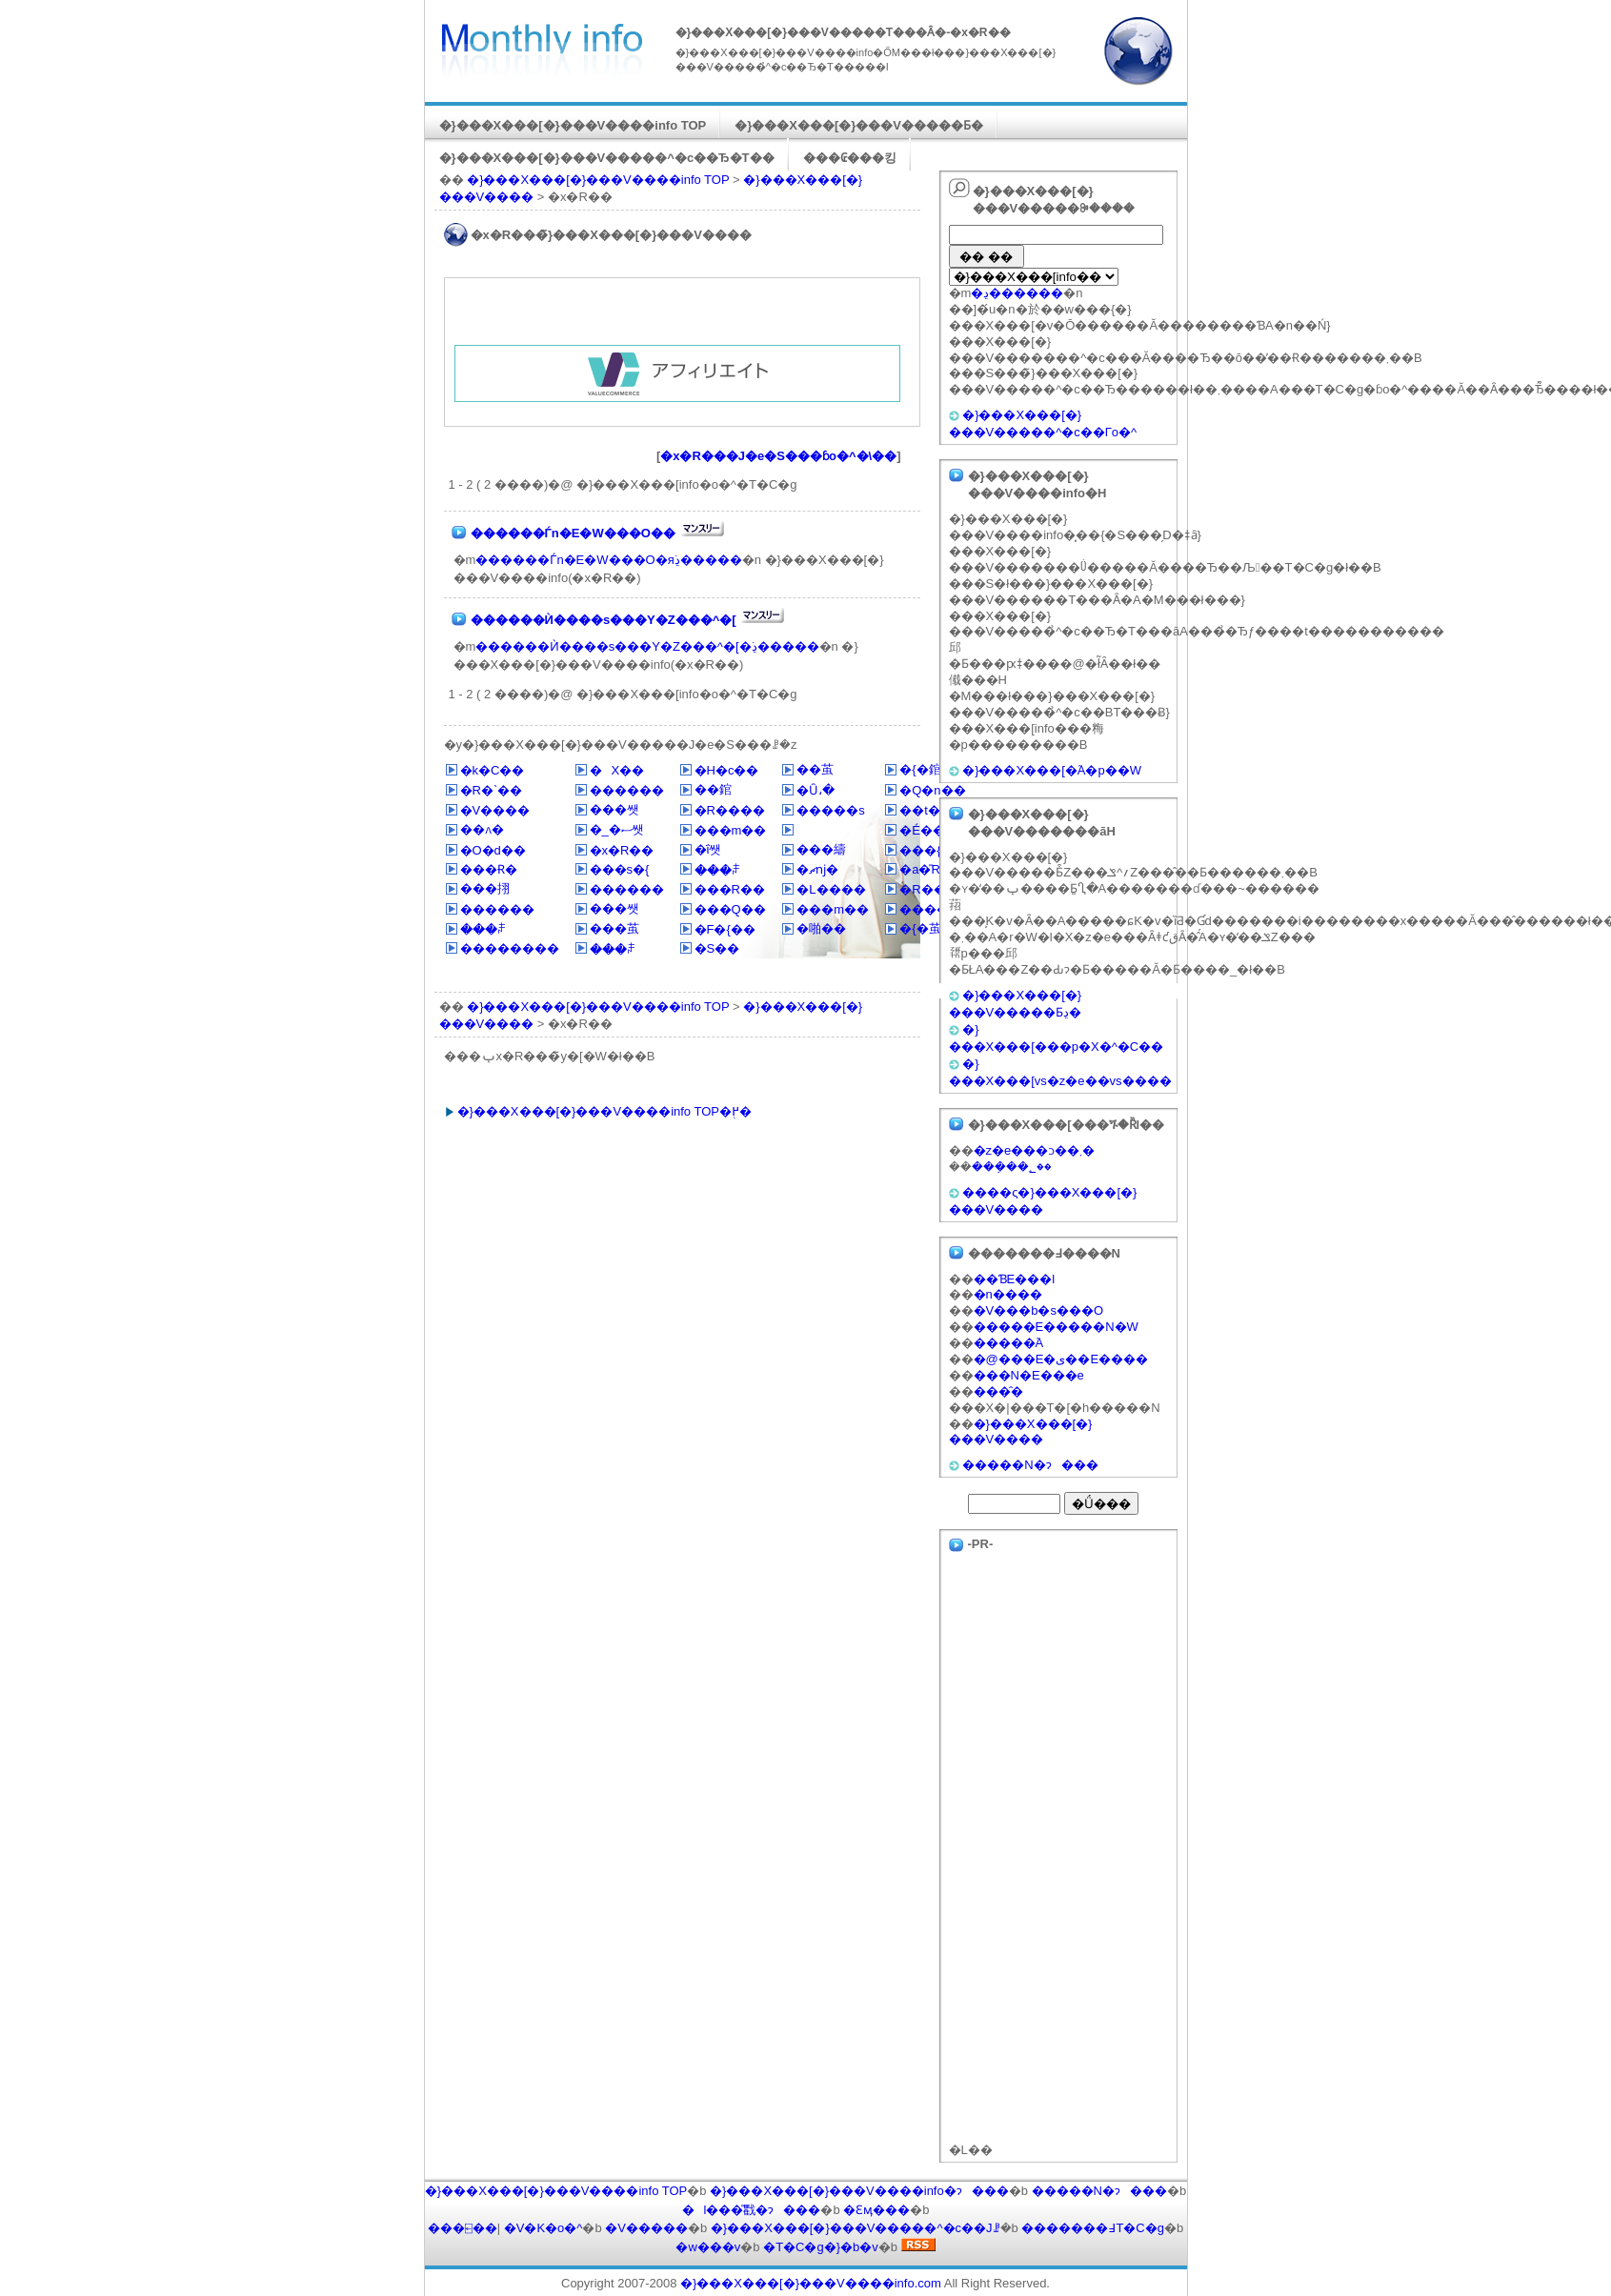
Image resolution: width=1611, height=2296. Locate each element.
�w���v (707, 2247)
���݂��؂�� (1012, 1166)
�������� (509, 948)
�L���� (830, 889)
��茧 (815, 769)
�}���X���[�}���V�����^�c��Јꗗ (855, 2228)
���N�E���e (1029, 1375)
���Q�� (730, 909)
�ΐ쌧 (708, 849)
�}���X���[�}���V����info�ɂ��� (859, 2191)
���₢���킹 (849, 158)
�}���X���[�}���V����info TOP (573, 125)
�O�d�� (493, 850)
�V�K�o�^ (543, 2228)
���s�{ (620, 869)
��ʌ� (482, 829)
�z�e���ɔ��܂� (1035, 1150)
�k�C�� (492, 770)
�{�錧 (919, 769)
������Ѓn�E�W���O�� (573, 533)
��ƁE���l (1015, 1279)
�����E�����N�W (1056, 1326)
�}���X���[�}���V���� (1021, 1432)
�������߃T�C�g (1092, 2228)
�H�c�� (727, 770)
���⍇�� (462, 2228)
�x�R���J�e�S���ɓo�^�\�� (778, 456)
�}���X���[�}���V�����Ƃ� (859, 125)
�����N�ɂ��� (1029, 1465)
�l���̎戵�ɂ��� (751, 2210)
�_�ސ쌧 (617, 829)
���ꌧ (718, 870)
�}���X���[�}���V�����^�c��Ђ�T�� (607, 158)
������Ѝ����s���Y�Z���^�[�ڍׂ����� (646, 646)
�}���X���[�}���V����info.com (810, 2283)
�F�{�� (725, 929)
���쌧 (614, 809)
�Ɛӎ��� (876, 2210)
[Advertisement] (677, 316)
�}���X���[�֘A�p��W (1051, 770)
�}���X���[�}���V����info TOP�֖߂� (604, 1111)
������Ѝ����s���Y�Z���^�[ (603, 620)
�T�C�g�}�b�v (820, 2247)
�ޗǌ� (817, 869)
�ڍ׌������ (1017, 293)
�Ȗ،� (815, 790)
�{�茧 (919, 928)
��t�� (926, 810)
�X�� (617, 770)
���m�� (731, 830)
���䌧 (821, 849)
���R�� (730, 889)
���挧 (485, 888)
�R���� (730, 810)
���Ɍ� (488, 869)
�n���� (1008, 1294)
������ (627, 790)
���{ (919, 850)
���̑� (998, 1391)
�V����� (646, 2228)
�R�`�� (491, 790)
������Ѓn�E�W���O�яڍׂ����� (608, 560)
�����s (830, 810)
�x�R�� (622, 850)
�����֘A (1009, 1343)
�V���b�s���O (1039, 1310)
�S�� (717, 948)
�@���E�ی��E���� (1061, 1359)
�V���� (495, 810)
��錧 (713, 789)
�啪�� (821, 928)
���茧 (614, 928)
